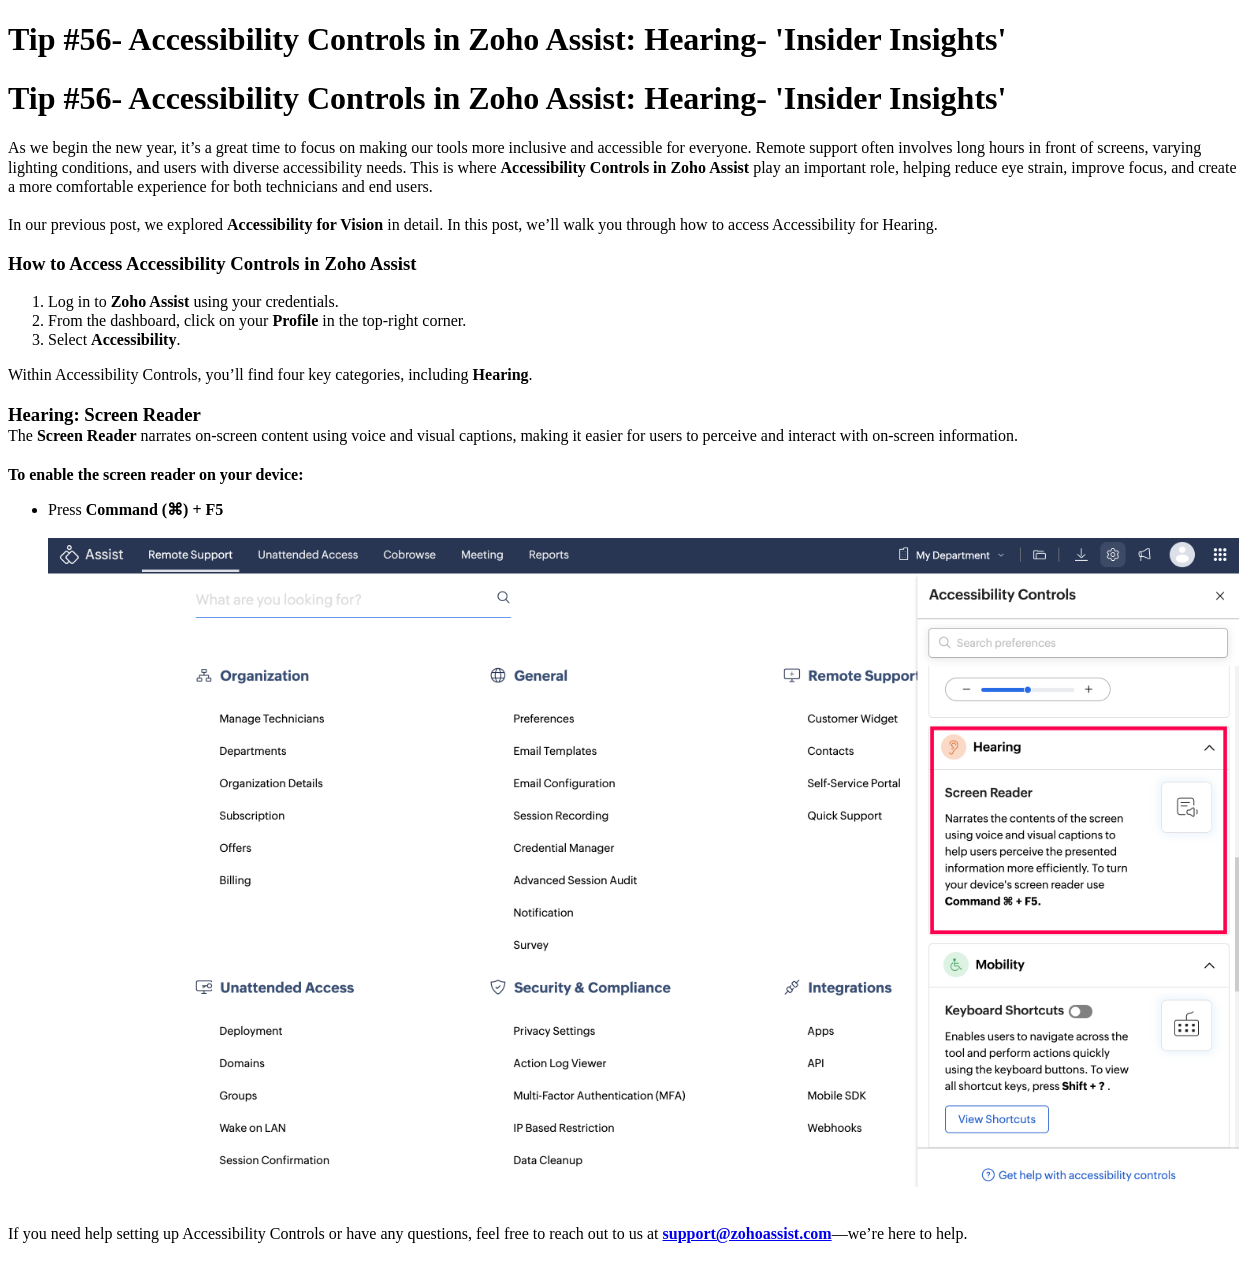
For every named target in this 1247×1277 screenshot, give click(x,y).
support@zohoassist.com (747, 1233)
